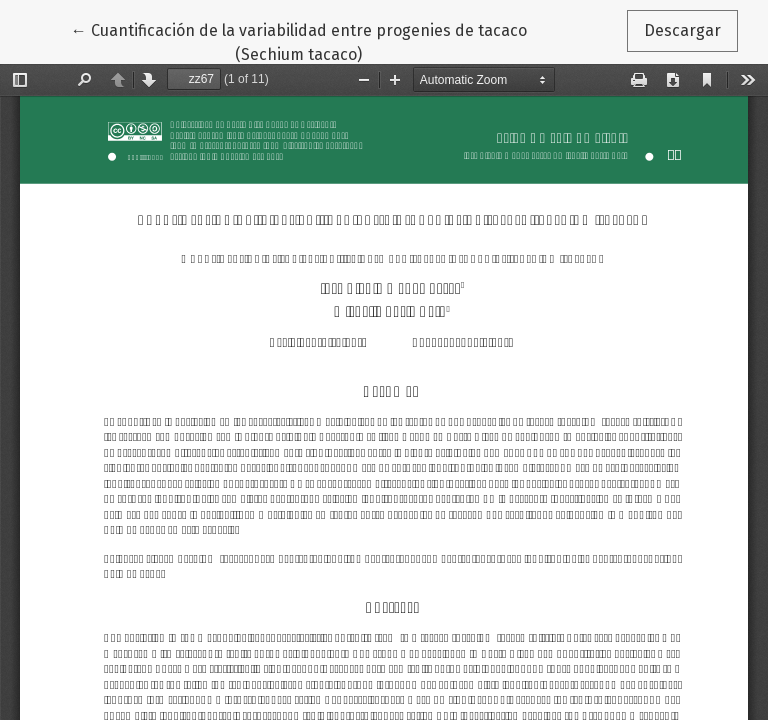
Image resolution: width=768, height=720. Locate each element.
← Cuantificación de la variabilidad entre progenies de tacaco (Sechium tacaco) (299, 41)
